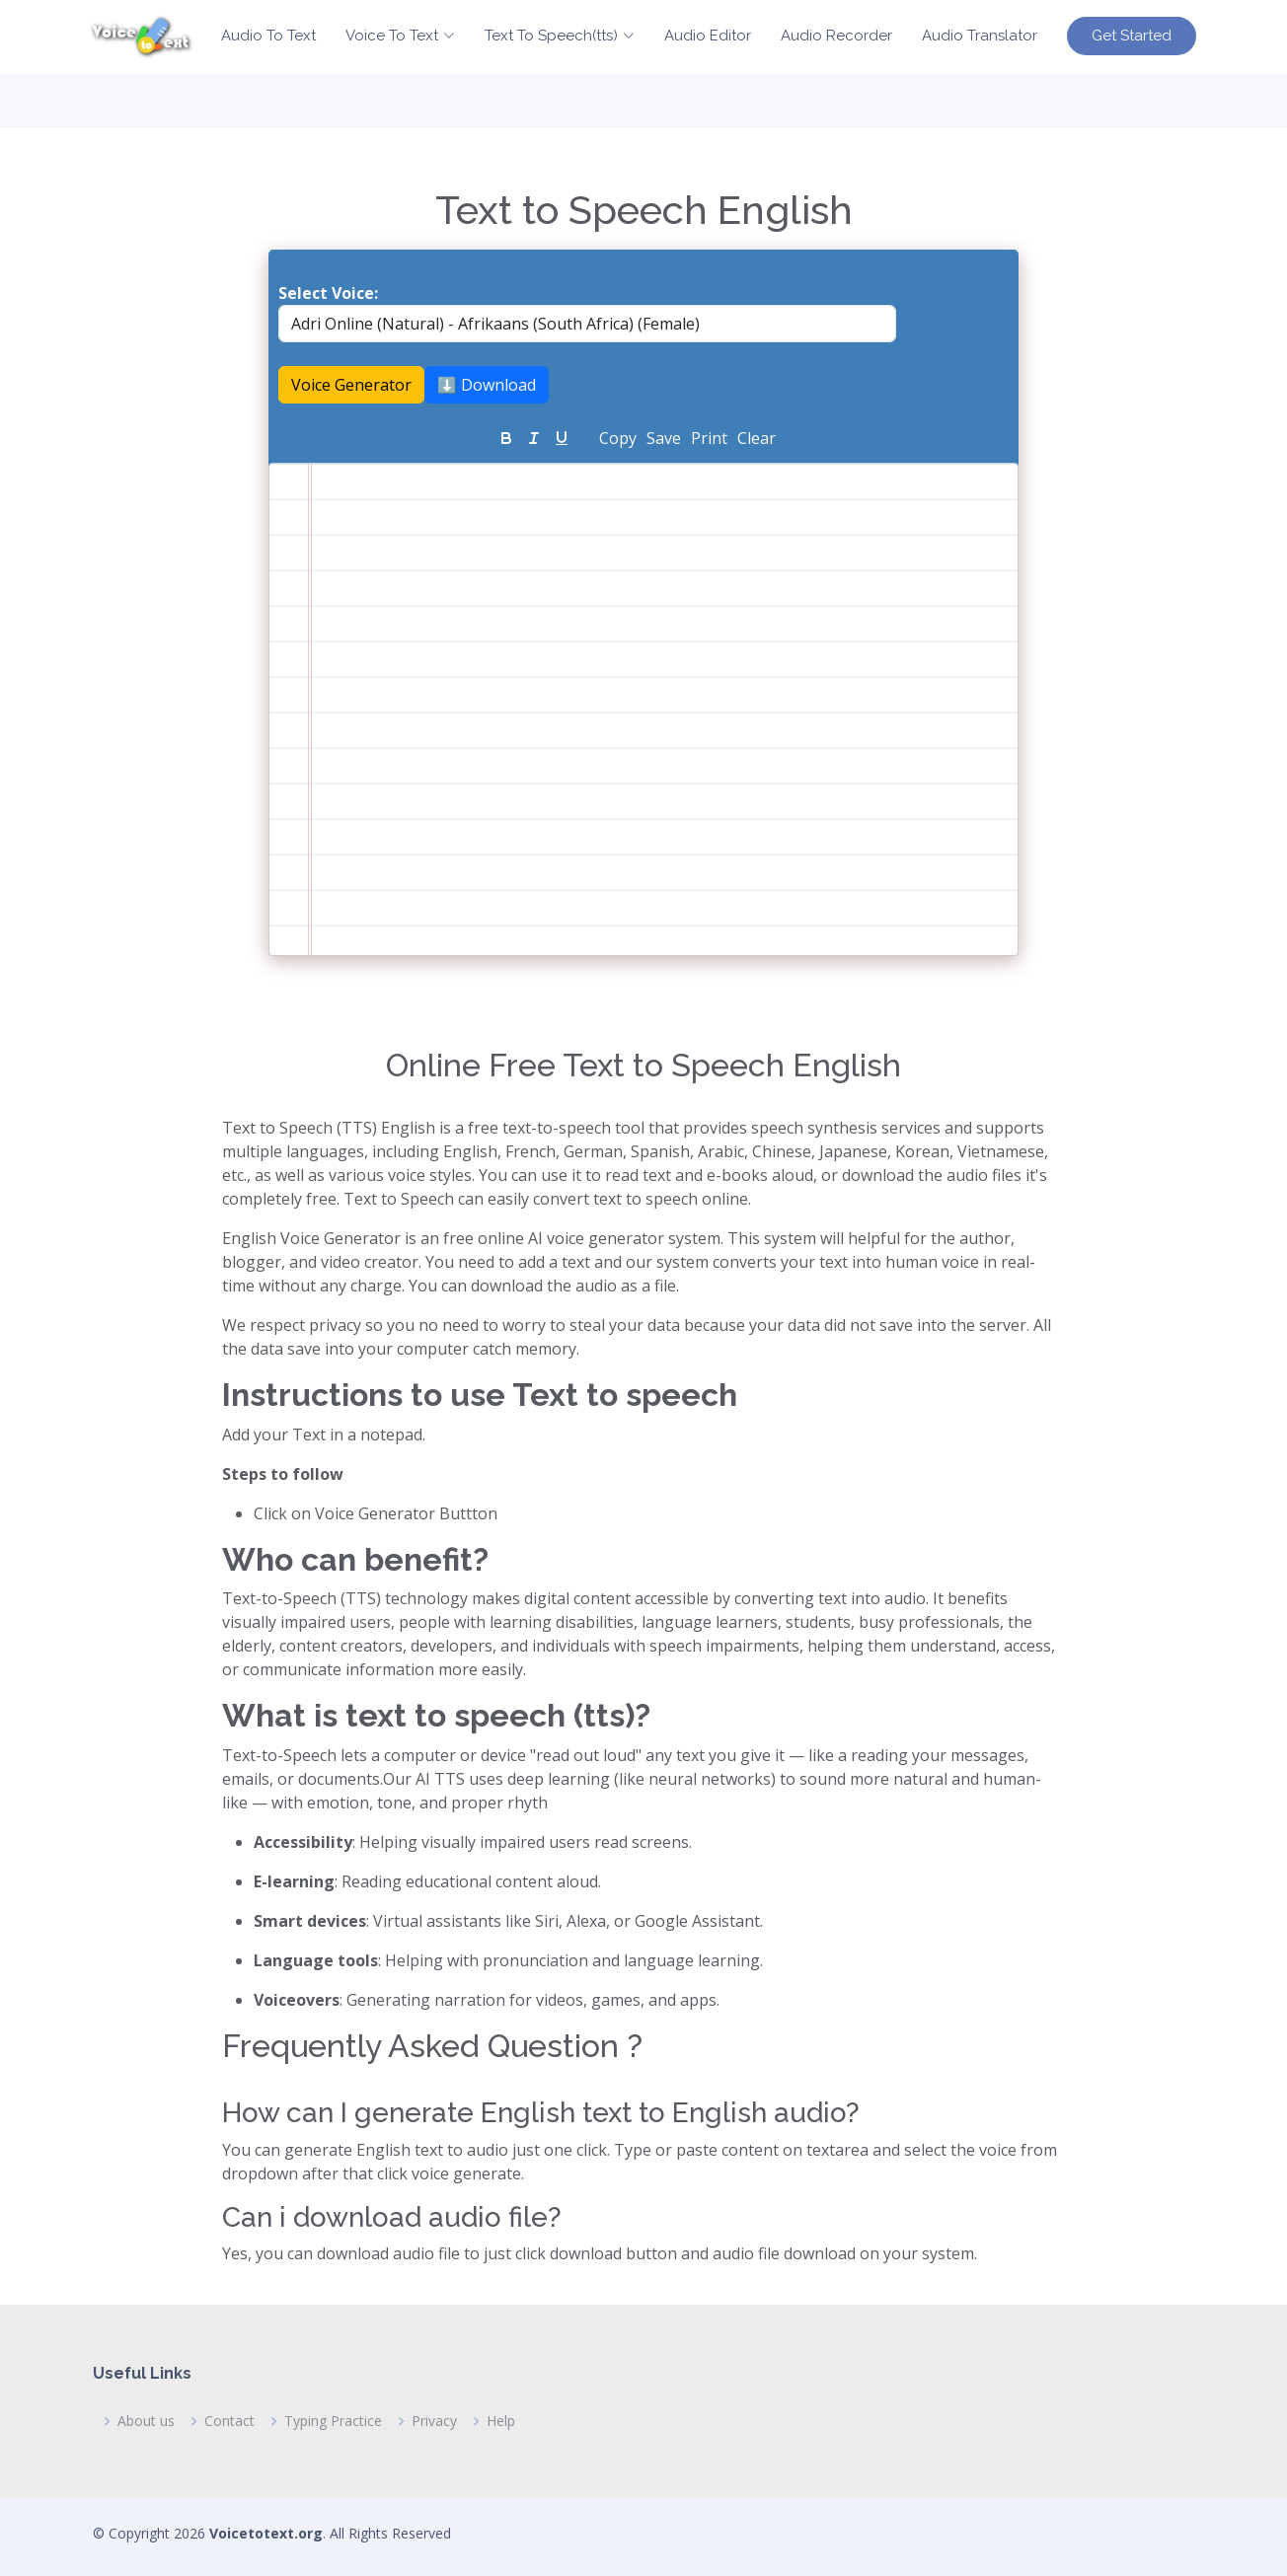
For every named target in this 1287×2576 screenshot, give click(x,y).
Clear (756, 438)
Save (663, 438)
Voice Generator (351, 385)
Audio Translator (979, 35)
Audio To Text (268, 35)
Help (501, 2421)
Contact (229, 2421)
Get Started (1132, 35)
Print (709, 438)
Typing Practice (333, 2421)
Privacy (434, 2421)
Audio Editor (707, 35)
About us (146, 2421)
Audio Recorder (836, 35)
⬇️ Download (486, 385)
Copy (618, 438)
